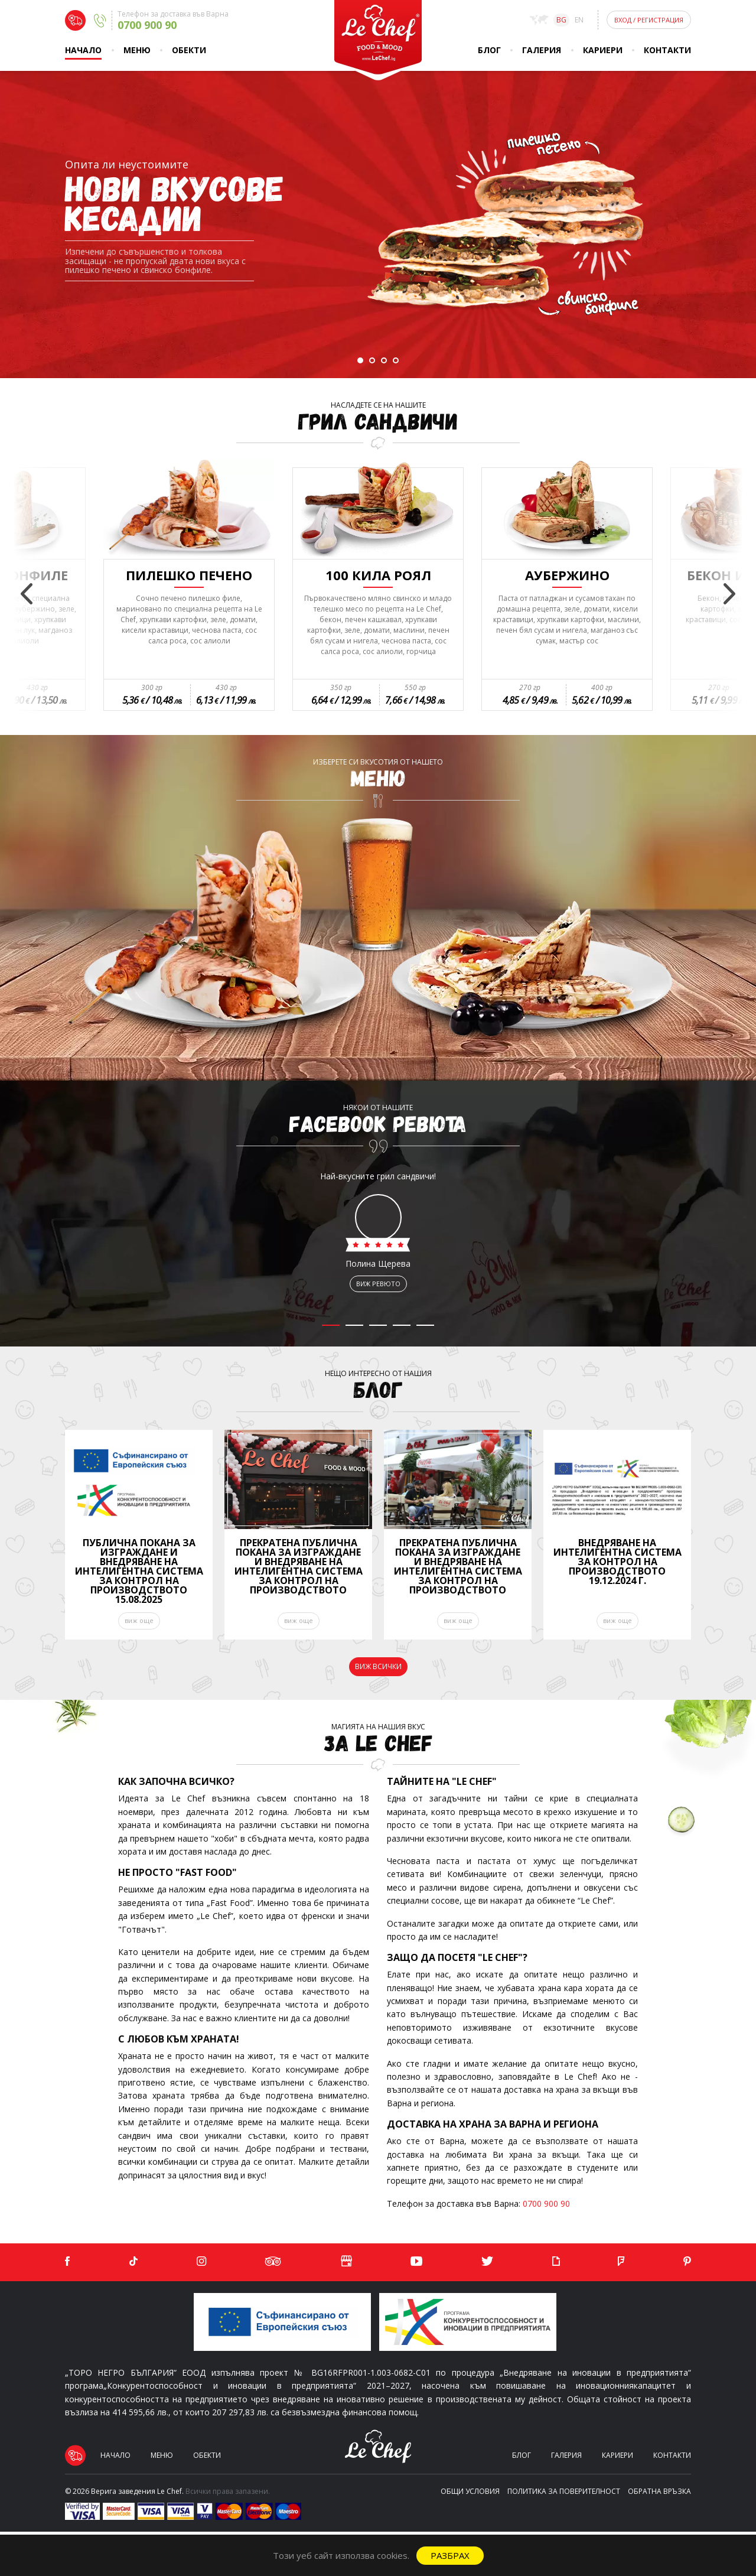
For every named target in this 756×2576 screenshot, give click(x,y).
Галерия (541, 50)
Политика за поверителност (563, 2491)
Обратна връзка (659, 2491)
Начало (83, 50)
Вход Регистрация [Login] (648, 19)
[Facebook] (67, 2261)
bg (561, 20)
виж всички (378, 1666)
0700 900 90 (546, 2203)
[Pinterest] (687, 2261)
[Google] (346, 2262)
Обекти (189, 50)
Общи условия (470, 2491)
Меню (137, 50)
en (579, 20)
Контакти (667, 50)
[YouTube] (416, 2261)
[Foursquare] (621, 2261)
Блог (489, 50)
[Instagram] (201, 2261)
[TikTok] (133, 2261)
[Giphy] (555, 2261)
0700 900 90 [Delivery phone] (147, 25)
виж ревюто (378, 1283)
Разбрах (450, 2555)
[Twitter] (487, 2261)
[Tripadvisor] (273, 2261)
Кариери (603, 50)
